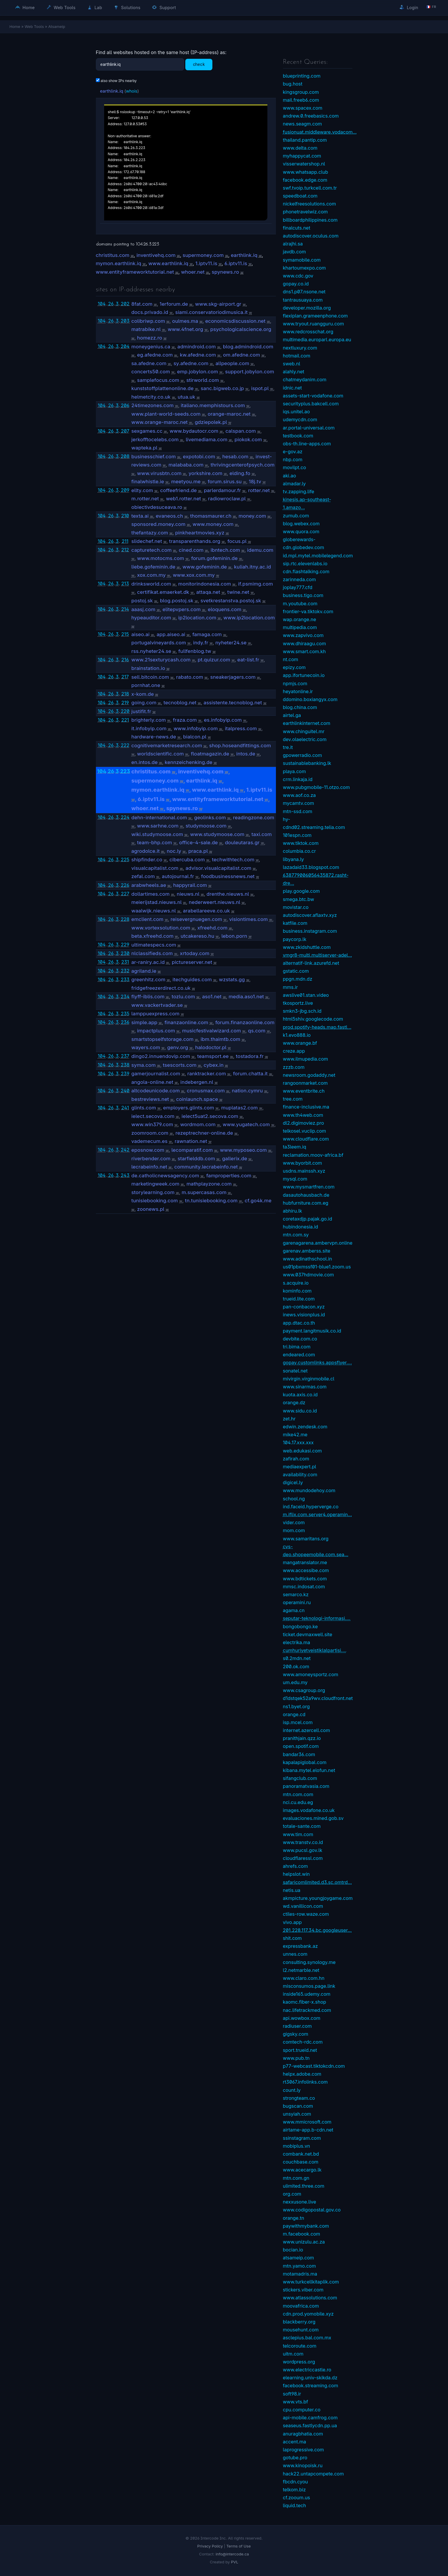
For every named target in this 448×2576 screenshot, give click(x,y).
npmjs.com (295, 683)
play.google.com (301, 891)
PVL (234, 2562)
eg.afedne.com (155, 355)
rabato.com (189, 677)
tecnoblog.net (180, 703)
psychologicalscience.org (240, 329)
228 (125, 919)
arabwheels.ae (148, 885)
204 (125, 346)
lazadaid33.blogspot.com (311, 867)
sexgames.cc (147, 431)
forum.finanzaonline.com (244, 1022)
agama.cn (294, 1610)
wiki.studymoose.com (157, 834)
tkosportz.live (298, 1003)
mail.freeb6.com (301, 100)
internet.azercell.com (306, 1730)
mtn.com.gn (296, 2178)
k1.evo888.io (297, 1035)
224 (125, 817)
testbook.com (298, 436)
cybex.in (214, 1065)
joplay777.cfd (297, 587)
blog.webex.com (301, 523)
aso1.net (211, 996)
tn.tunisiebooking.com (211, 1200)
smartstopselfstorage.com (162, 1039)
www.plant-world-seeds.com (166, 414)
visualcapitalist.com (155, 868)
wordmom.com (198, 1124)
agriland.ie (143, 971)
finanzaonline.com (186, 1022)
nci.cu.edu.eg (298, 1802)
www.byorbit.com (302, 1163)
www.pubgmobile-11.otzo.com (316, 787)
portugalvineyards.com (158, 643)
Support (164, 7)
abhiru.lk (292, 1211)
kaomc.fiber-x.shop (304, 2002)
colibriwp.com (148, 321)
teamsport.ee (213, 1056)
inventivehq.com (156, 255)
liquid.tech (294, 2505)
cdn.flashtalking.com (306, 571)
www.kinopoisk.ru (303, 2465)
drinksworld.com (151, 584)
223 (125, 771)
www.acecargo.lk (302, 2170)
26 (111, 304)
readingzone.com (253, 817)
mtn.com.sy (296, 1235)
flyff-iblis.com (148, 996)
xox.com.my (151, 575)
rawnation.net (191, 1141)
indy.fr (200, 643)
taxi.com (262, 834)
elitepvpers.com (182, 609)
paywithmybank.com (306, 2226)
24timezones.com (152, 405)
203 (125, 321)
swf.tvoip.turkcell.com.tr (310, 188)
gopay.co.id (296, 284)
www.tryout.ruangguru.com (313, 324)
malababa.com (186, 465)
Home (25, 7)
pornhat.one (145, 685)
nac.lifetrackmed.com (307, 2010)
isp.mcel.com (298, 1722)
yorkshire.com (205, 473)
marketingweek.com (155, 1184)
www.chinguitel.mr (303, 731)
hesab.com (235, 456)
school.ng (294, 1499)
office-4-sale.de (198, 842)
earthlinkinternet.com (306, 723)
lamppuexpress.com (155, 1014)
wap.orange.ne (299, 619)
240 (125, 1091)
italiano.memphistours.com (213, 405)
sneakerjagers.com (233, 677)
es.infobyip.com (223, 720)
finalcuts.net (296, 228)
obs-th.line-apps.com (307, 444)
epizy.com (294, 667)
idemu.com (260, 550)
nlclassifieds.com (152, 953)
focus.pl (237, 541)
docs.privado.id (149, 312)
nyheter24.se (231, 643)
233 (125, 979)
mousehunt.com (301, 2330)
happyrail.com (190, 885)
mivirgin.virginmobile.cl (308, 1379)
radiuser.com (297, 2026)
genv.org (177, 1047)
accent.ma (294, 2442)
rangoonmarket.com (305, 1083)
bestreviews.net (150, 1099)
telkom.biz (294, 2490)
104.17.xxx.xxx (298, 1442)
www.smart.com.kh (304, 651)
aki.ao (289, 476)
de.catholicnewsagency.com (165, 1175)
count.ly (292, 2090)
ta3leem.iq (294, 1147)
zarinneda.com (299, 579)
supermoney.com (203, 255)
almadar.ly (294, 484)
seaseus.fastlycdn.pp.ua (310, 2425)
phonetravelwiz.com (305, 212)
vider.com (294, 1522)
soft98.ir (292, 2394)
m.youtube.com (300, 603)
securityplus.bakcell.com (311, 404)
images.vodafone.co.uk (309, 1810)
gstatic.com (296, 971)
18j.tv (255, 481)
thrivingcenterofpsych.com (243, 465)
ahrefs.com (295, 1866)
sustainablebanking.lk (307, 763)
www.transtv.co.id (303, 1842)
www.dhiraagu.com (304, 643)
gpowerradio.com (302, 755)
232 (125, 971)
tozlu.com (183, 996)
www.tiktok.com (301, 843)
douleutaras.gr (242, 842)
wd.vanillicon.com (303, 1906)
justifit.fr (141, 711)
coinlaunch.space (197, 1099)
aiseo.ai (140, 634)
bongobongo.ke (300, 1626)
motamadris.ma (300, 2274)
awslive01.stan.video (306, 995)
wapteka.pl (144, 448)
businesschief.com (153, 456)
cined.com (191, 550)
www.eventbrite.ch (304, 1091)
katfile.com (295, 923)
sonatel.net (295, 1371)
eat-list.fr (248, 660)
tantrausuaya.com (303, 300)
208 (125, 456)
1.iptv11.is (206, 263)
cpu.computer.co (302, 2410)
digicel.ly (293, 1482)
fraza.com (185, 720)
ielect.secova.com (153, 1116)
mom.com (294, 1530)
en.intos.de (144, 762)
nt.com (290, 659)
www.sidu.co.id (300, 1411)
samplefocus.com (158, 380)
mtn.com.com (298, 1794)
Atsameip (56, 26)
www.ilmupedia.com (305, 1059)
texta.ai (140, 516)
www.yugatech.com (246, 1124)
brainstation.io (148, 668)
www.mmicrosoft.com (307, 2122)
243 (125, 1175)
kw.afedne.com (198, 355)
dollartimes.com (150, 894)
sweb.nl (291, 364)
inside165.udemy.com (307, 1994)
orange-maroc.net (229, 414)
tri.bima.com (297, 1347)
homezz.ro (149, 338)
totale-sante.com (302, 1826)
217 (125, 677)
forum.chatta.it (250, 1073)
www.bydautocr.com (194, 431)
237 (125, 1056)
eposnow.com (147, 1150)
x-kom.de (142, 694)
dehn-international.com (159, 817)
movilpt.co (294, 467)
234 (125, 996)
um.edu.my (295, 1682)
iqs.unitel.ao (296, 411)
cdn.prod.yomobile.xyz (308, 2314)
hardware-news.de (153, 737)
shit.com (292, 1938)
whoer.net (192, 272)
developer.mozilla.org (307, 308)
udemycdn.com (300, 419)
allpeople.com (232, 363)
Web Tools (61, 7)
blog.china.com (300, 707)
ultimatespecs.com (153, 945)
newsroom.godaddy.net (309, 1075)
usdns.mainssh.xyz (304, 1171)
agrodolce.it (145, 851)
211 (125, 541)
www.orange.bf (300, 1043)
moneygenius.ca (150, 347)
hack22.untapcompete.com (313, 2474)
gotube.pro (295, 2457)
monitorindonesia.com (204, 584)
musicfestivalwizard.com (211, 1031)
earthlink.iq (111, 91)
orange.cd (294, 1714)
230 (125, 953)
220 (125, 711)
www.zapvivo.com (303, 635)
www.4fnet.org (185, 329)
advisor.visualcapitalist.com (219, 868)
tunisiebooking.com (154, 1200)
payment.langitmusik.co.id (312, 1331)
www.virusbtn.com (159, 473)
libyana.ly (293, 859)
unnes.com (295, 1954)
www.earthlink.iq (168, 263)
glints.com (143, 1108)
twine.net (238, 592)
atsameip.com (298, 2258)
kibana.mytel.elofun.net (309, 1770)
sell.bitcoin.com (150, 677)
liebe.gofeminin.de (153, 567)
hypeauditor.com (151, 618)
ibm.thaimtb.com (220, 1039)
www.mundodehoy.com (309, 1490)
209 (125, 490)
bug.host (292, 84)
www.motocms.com (160, 558)
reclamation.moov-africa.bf (313, 1155)
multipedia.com (300, 627)
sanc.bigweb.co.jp (222, 388)
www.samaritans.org (306, 1539)
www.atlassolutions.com (310, 2298)
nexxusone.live (299, 2202)
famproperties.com (228, 1175)
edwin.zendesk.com (305, 1427)
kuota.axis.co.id (300, 1395)
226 (125, 885)
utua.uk (186, 397)
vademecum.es (149, 1141)
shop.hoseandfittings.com (240, 745)
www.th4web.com (303, 1115)
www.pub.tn (296, 2058)
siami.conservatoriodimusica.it (211, 312)
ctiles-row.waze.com (306, 1914)
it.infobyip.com (149, 728)
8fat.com (142, 304)
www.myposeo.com (243, 1150)
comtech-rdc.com (303, 2042)
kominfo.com (297, 1291)
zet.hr (289, 1419)
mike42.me (295, 1434)
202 (125, 304)
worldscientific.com (160, 754)
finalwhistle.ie (147, 481)
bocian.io (293, 2250)
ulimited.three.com (303, 2186)
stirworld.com (202, 380)
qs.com (256, 1031)
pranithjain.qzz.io (302, 1738)
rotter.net (259, 490)
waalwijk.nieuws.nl (153, 911)
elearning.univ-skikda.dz (310, 2378)
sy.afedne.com (191, 363)
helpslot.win (296, 1874)
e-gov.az (293, 451)
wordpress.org (299, 2362)
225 (125, 859)
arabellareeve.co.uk (206, 911)
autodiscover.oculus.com (311, 236)
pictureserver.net (192, 962)
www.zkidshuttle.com (307, 947)
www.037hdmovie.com (308, 1275)
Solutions (127, 7)
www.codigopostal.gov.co (312, 2210)
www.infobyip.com (196, 728)
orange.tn (293, 2218)
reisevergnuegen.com (196, 919)
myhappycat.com (302, 156)
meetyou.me (186, 481)
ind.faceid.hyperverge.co (311, 1507)
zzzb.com (294, 1067)
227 (125, 894)
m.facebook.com (301, 2234)
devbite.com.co (300, 1339)
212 (125, 550)
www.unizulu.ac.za (304, 2242)
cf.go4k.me (258, 1200)
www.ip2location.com (249, 618)
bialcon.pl (194, 737)
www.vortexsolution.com (160, 928)
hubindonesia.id (300, 1227)
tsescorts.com (180, 1065)
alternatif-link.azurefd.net (311, 963)
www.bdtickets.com (305, 1579)
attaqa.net (208, 592)
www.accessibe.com (306, 1570)
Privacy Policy (210, 2546)
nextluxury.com (300, 348)
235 (125, 1014)
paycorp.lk (295, 939)
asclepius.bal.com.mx (307, 2338)
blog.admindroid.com (248, 347)
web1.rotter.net (183, 499)
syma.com (143, 1065)
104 (102, 304)
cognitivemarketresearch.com (166, 745)
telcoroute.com (300, 2346)
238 (125, 1065)
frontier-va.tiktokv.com (308, 611)
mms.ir (290, 987)
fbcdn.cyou (295, 2482)
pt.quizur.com (214, 660)
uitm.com (293, 2354)
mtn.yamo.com (299, 2266)
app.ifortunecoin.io (304, 675)
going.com (143, 703)
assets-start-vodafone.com (313, 396)
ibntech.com (225, 550)
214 (125, 609)
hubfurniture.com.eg (306, 1203)
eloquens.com (225, 609)
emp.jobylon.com (197, 372)
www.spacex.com (302, 108)
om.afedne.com (241, 355)
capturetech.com (151, 550)
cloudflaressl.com (303, 1858)
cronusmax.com (206, 1091)
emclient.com (147, 919)
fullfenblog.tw (194, 651)
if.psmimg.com (255, 584)
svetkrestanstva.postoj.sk (231, 601)
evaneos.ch (169, 516)
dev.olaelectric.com (305, 739)
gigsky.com (295, 2034)
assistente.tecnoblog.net (233, 703)
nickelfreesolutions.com (309, 204)
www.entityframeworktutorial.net (135, 272)
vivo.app (292, 1922)
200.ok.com (296, 1666)
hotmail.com (296, 356)
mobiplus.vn (296, 2146)
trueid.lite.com (299, 1299)
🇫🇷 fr (431, 7)
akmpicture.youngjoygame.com (318, 1898)
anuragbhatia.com (303, 2434)
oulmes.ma (185, 321)
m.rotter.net (145, 499)
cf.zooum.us (296, 2497)
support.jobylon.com (249, 372)
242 (125, 1150)
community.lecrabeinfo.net (206, 1167)
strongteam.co (299, 2098)
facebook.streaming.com (310, 2385)
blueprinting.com (302, 76)
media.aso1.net (246, 996)
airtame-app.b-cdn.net (308, 2130)
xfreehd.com (212, 928)
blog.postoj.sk (177, 601)
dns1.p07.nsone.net (304, 292)
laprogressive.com (303, 2450)
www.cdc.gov (298, 276)
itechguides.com (192, 979)
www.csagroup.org (304, 1690)
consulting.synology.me (309, 1962)
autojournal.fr (178, 876)
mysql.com (295, 1179)
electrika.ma (296, 1642)
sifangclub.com (300, 1778)
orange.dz (294, 1402)
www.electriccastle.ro (307, 2370)
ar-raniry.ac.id (148, 962)
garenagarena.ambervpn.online (318, 1243)
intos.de (245, 754)
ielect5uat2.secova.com (209, 1116)
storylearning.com (153, 1192)
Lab (94, 7)
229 (125, 944)
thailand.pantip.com (305, 140)
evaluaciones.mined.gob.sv (313, 1818)
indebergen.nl (196, 1082)
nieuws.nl (188, 894)
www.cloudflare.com (306, 1139)
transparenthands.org (194, 541)
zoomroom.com (150, 1133)
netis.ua (291, 1890)
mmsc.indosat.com (304, 1586)
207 (125, 431)
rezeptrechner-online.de (204, 1133)
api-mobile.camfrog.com (310, 2417)
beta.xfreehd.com (152, 936)
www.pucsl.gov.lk (302, 1850)
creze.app (294, 1051)
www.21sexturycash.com (161, 660)
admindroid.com (196, 347)
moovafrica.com (301, 2306)
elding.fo (239, 473)
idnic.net (292, 388)
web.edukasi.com (302, 1451)
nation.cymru (247, 1091)
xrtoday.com (194, 953)
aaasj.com (143, 609)
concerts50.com (150, 372)
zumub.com (296, 516)
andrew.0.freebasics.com (311, 116)
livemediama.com (207, 439)
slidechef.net (146, 541)
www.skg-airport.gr (218, 304)
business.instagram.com (310, 931)
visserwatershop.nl (304, 164)
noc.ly (174, 851)
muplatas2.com (239, 1108)
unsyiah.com (297, 2114)
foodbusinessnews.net (228, 876)
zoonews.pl (150, 1209)
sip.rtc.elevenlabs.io (305, 563)
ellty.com (142, 490)
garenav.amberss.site (306, 1251)
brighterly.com (148, 720)
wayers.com (145, 1047)
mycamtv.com (298, 803)
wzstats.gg (232, 979)
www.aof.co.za (299, 795)
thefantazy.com (149, 533)
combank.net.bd (301, 2154)
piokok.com (248, 439)
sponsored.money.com (158, 524)
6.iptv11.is (235, 263)
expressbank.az (300, 1946)
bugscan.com (298, 2106)
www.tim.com (298, 1834)
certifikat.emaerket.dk (163, 592)
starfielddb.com (196, 1158)
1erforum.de (173, 304)
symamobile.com (302, 260)
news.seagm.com (302, 124)
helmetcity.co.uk (151, 397)
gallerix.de (234, 1158)
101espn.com (297, 835)
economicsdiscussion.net (235, 321)
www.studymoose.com (217, 834)
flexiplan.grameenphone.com (315, 316)
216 (125, 660)
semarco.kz (296, 1594)
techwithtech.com (233, 859)
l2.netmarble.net (301, 1970)
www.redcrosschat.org (308, 332)
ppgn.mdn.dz (297, 979)
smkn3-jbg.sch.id (302, 1011)
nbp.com (292, 459)
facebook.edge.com (305, 180)
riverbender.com (151, 1158)
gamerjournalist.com (155, 1073)
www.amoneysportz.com (310, 1674)
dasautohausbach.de (306, 1195)
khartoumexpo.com (304, 268)
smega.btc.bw (298, 899)
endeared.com (299, 1355)
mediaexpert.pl (299, 1467)
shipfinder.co (146, 859)
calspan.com (240, 431)
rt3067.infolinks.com (305, 2082)
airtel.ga (292, 715)
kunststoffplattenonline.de (162, 388)
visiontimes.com (248, 919)
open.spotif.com (301, 1746)
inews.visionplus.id (304, 1315)
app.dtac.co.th (299, 1323)
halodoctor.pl (211, 1047)
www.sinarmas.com (305, 1387)
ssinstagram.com (302, 2138)
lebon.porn (234, 936)
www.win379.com (152, 1124)
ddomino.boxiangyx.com (310, 699)
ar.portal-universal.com (309, 428)
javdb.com (294, 252)
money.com (252, 516)
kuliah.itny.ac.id (252, 567)
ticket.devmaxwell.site (307, 1634)
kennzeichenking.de (188, 762)
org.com (292, 2194)
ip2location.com (197, 618)
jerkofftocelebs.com (155, 439)
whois (131, 90)
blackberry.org (299, 2322)
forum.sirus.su (225, 481)
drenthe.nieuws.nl (227, 894)
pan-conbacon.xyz (304, 1307)
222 (125, 745)
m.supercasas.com (204, 1192)
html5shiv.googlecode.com (313, 1019)
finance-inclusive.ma (306, 1107)
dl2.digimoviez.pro (303, 1123)
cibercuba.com (187, 859)
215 (125, 634)
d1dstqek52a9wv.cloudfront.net (318, 1698)
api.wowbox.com (302, 2018)
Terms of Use (238, 2546)
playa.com (294, 771)
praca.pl (198, 851)
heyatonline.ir (298, 691)
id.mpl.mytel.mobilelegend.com (318, 556)
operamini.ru (297, 1602)
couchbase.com (301, 2162)
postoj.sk (142, 601)
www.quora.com (301, 531)
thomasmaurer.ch (210, 516)
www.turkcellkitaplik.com (311, 2282)
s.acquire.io (296, 1283)
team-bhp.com (154, 842)
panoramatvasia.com (306, 1786)
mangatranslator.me (305, 1562)
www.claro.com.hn (303, 1978)
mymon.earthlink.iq (118, 263)
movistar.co (296, 907)
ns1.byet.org (296, 1706)
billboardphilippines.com (310, 220)
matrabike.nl (146, 329)
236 (125, 1022)
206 (125, 405)
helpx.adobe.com (302, 2074)
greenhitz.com (148, 979)
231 (125, 962)
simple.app (144, 1022)
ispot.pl (260, 388)
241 (125, 1108)
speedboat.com (300, 196)
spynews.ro (225, 272)
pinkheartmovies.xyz (199, 533)
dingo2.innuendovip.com (160, 1056)
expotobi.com (199, 456)
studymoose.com (206, 826)
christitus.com (112, 255)
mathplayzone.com (209, 1184)
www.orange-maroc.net (159, 422)
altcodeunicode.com (155, 1091)
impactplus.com (156, 1031)
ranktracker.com (206, 1073)
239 (125, 1073)
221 (125, 720)
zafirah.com (296, 1459)
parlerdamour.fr (222, 490)
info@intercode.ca (232, 2554)
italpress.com (241, 728)
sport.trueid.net (300, 2050)
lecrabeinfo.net (149, 1167)
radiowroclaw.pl (227, 499)
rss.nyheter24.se (151, 651)
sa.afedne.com (148, 363)
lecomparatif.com (192, 1150)
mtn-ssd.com (297, 811)
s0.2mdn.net (297, 1658)
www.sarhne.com (158, 826)
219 (125, 703)
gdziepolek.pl (211, 422)
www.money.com (213, 524)
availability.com (300, 1474)
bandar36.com (299, 1754)
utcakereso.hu (197, 936)
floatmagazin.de (210, 754)
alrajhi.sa (293, 244)
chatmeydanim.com (305, 379)
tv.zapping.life (298, 491)
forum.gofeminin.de (214, 558)
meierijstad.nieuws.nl (156, 902)
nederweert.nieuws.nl (214, 902)
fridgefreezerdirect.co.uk (161, 988)
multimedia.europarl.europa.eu (317, 339)
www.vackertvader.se (157, 1005)
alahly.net (293, 372)
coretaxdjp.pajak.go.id (307, 1219)
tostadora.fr (250, 1056)
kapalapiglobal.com (305, 1762)
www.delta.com (300, 148)
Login (408, 7)
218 (125, 694)
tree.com (293, 1099)
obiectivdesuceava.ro (156, 507)
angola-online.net (152, 1082)
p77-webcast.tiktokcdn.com (314, 2066)
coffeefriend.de (178, 490)
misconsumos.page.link (309, 1986)
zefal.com (143, 876)
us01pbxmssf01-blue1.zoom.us (317, 1267)
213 (125, 583)
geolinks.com (210, 817)
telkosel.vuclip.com (304, 1131)
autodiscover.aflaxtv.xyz (310, 915)
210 (125, 516)
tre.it (288, 747)
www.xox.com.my (194, 575)
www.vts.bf (295, 2402)
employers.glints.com (188, 1108)
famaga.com (207, 634)
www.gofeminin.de (204, 567)
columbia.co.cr (299, 851)
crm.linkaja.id (298, 779)
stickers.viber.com (303, 2290)
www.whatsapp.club (305, 172)
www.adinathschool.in (307, 1259)
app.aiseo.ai (170, 634)
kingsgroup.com (301, 92)
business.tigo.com (303, 595)
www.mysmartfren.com (309, 1187)
